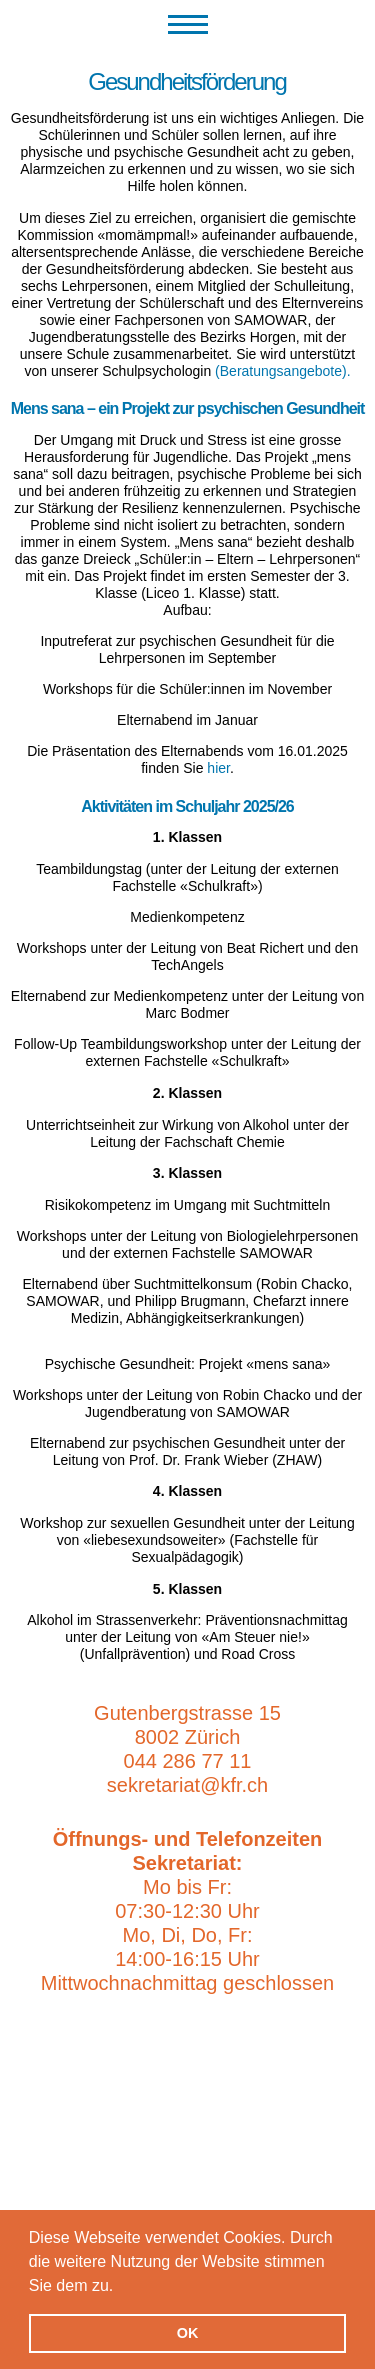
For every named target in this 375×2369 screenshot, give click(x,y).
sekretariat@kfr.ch (187, 1785)
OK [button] (188, 2333)
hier (218, 768)
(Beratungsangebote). (282, 371)
